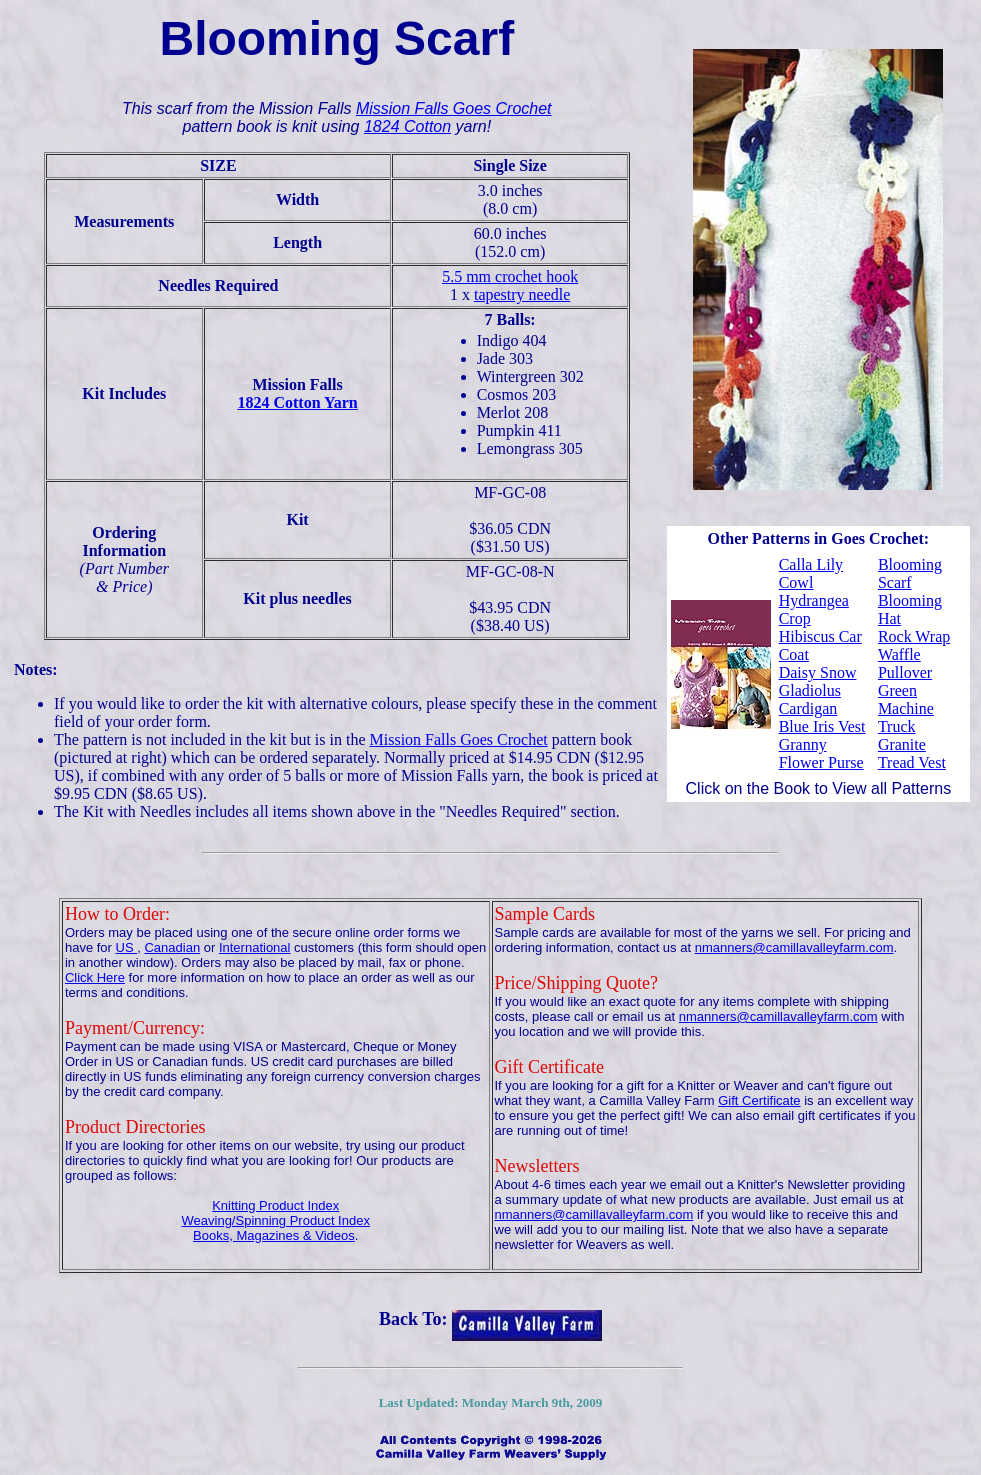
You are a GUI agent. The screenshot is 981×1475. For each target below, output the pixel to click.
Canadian (172, 947)
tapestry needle (522, 294)
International (255, 947)
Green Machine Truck (906, 708)
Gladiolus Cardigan (810, 699)
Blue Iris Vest (822, 726)
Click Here (95, 977)
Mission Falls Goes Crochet (454, 108)
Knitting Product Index (275, 1205)
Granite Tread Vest (912, 753)
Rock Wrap (914, 636)
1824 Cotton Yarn (297, 402)
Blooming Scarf (910, 573)
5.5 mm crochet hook (510, 276)
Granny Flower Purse (821, 753)
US (127, 947)
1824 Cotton (407, 126)
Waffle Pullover (905, 663)
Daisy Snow (818, 672)
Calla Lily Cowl (811, 573)
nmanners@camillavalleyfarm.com (794, 947)
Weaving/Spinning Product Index (276, 1220)
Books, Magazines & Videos (274, 1235)
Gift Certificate (759, 1100)
